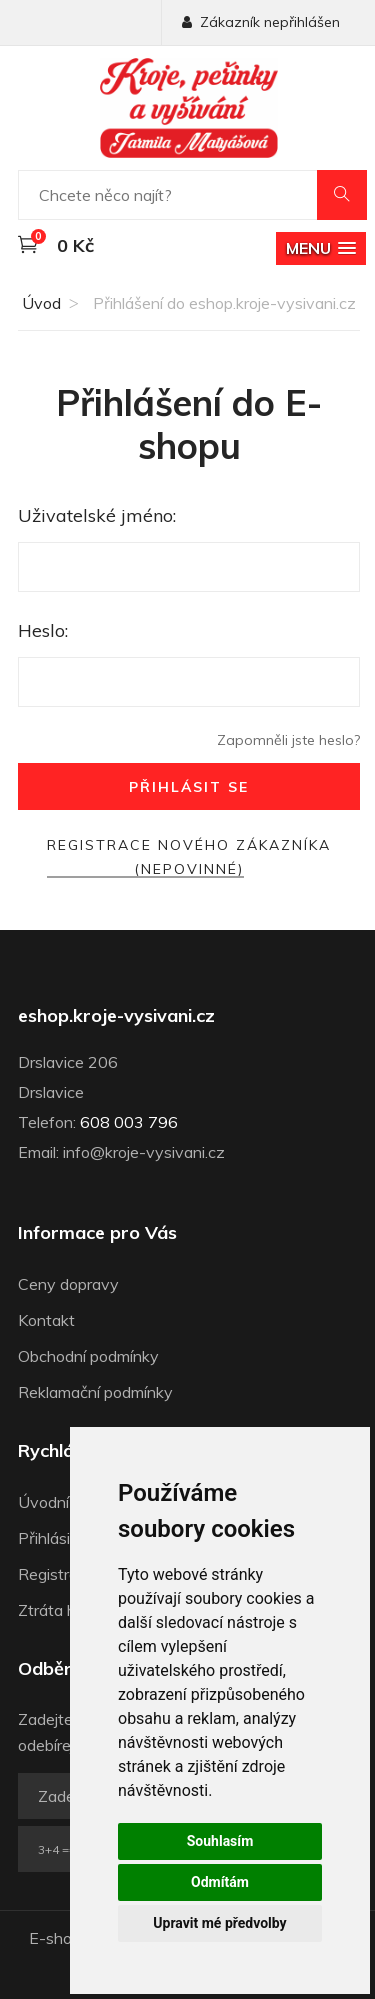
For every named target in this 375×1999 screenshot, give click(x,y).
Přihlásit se (189, 787)
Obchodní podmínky (88, 1356)
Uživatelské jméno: (97, 515)
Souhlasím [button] (220, 1841)
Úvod (39, 303)
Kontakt (46, 1320)
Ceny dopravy (68, 1284)
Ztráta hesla (61, 1610)
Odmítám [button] (220, 1882)
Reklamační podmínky (95, 1392)
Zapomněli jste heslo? (288, 740)
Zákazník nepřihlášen (261, 22)
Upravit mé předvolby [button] (219, 1923)
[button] (321, 248)
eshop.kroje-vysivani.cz (116, 1016)
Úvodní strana (68, 1502)
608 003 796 (129, 1122)
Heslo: (43, 630)
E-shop (55, 1938)
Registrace (56, 1574)
